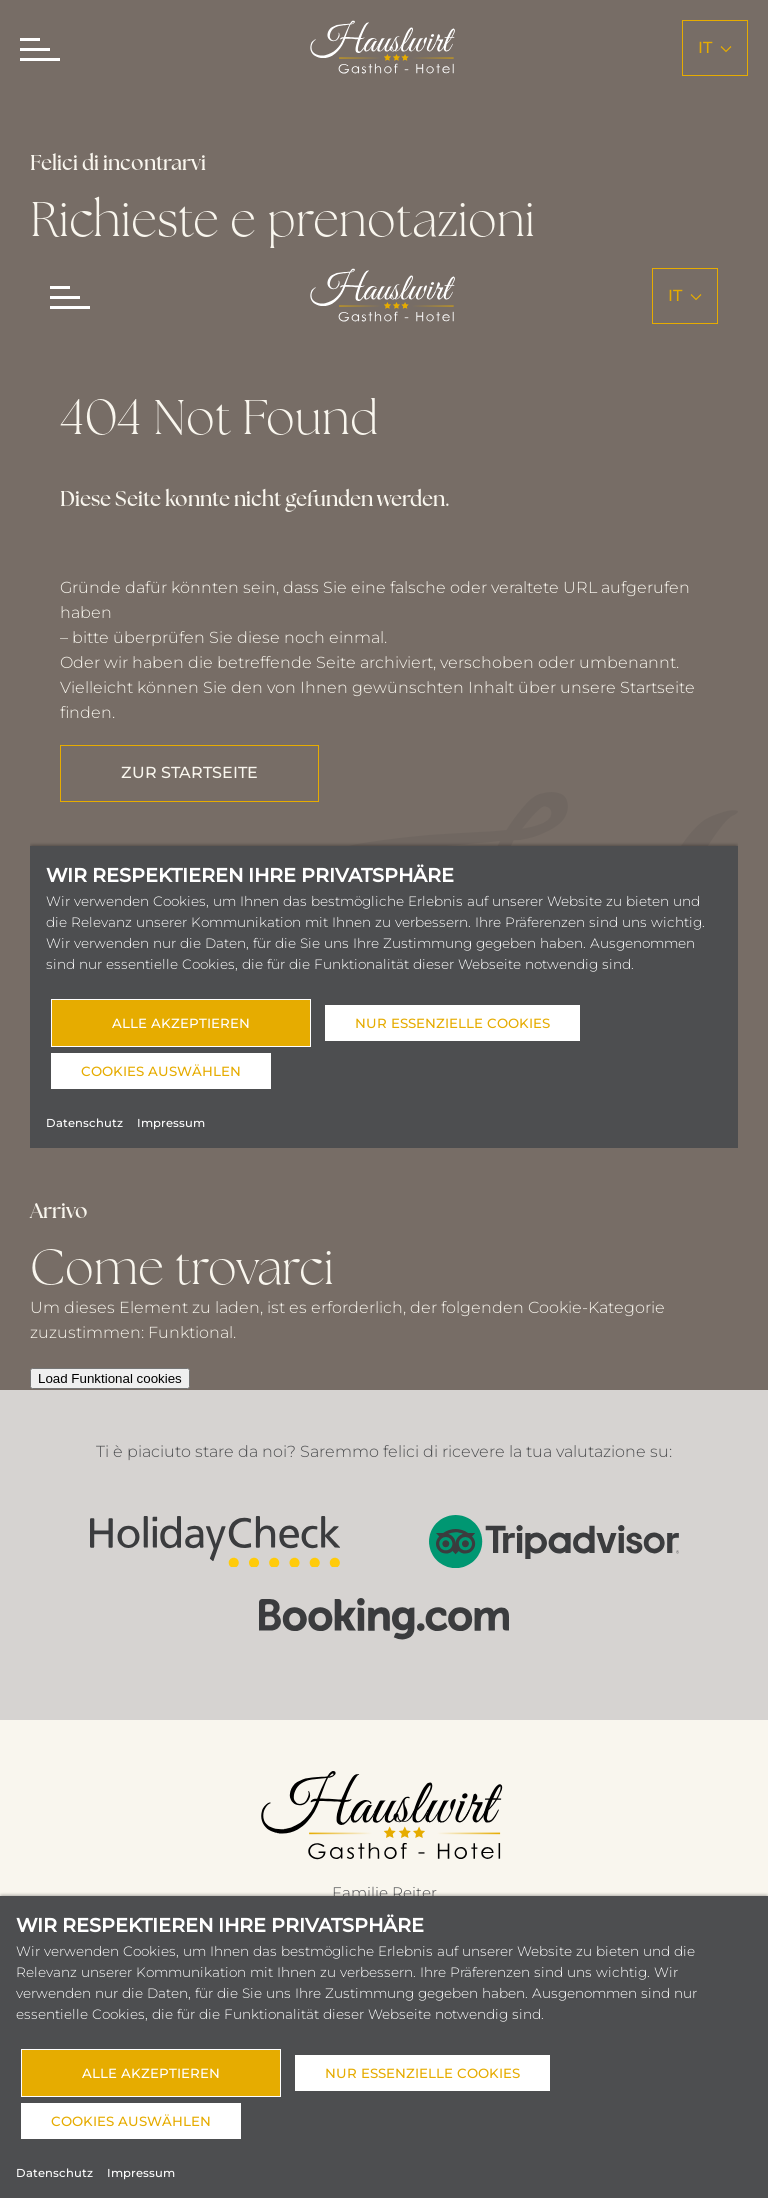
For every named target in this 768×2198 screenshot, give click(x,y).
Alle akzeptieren (151, 2073)
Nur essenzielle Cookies (422, 2073)
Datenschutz (54, 2173)
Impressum (141, 2173)
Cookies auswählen (131, 2121)
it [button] (715, 47)
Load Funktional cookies (113, 1378)
